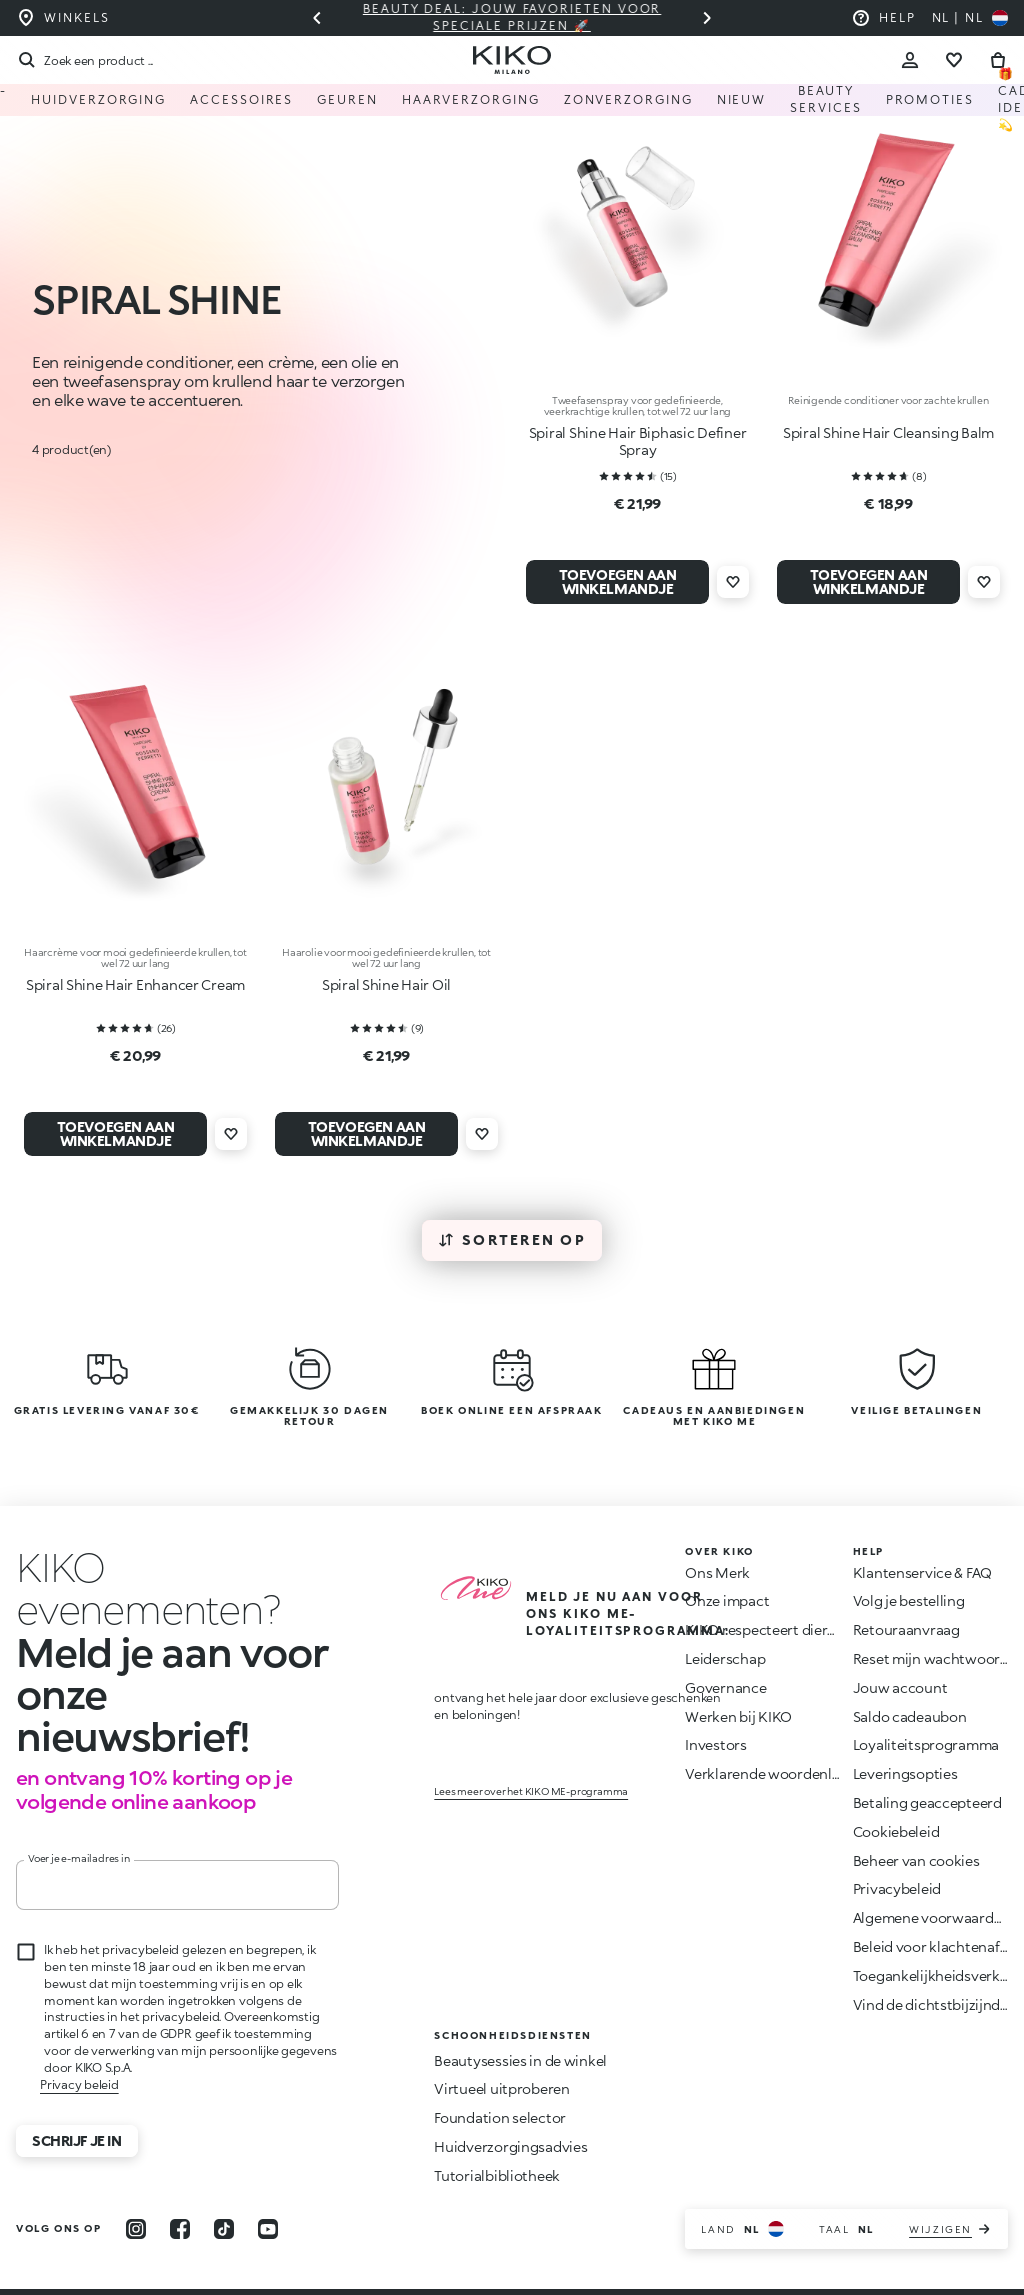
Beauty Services (825, 99)
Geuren (347, 99)
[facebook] (180, 2187)
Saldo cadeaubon (910, 1716)
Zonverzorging (628, 99)
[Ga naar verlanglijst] (954, 60)
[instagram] (136, 2187)
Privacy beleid (79, 2042)
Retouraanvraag (906, 1630)
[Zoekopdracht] (84, 60)
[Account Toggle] (910, 60)
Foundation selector (500, 2076)
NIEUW (742, 99)
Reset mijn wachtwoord (931, 1659)
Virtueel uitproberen (501, 2047)
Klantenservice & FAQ (922, 1572)
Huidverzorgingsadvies (510, 2104)
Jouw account (900, 1687)
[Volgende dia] (707, 18)
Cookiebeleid (896, 1831)
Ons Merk (717, 1572)
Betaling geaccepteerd (927, 1803)
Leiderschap (725, 1659)
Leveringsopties (905, 1774)
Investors (715, 1745)
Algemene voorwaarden (931, 1918)
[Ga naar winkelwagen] (998, 60)
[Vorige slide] (317, 18)
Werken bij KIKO (738, 1716)
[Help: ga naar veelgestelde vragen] (883, 18)
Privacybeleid (897, 1889)
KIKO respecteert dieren (764, 1630)
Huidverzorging (98, 99)
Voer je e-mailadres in (79, 1817)
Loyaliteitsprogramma (926, 1745)
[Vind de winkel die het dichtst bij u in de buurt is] (62, 18)
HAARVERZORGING (471, 99)
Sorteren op (512, 1239)
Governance (725, 1687)
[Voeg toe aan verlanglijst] (733, 582)
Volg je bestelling (909, 1601)
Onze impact (727, 1601)
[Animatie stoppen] (166, 1568)
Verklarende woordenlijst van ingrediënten (826, 1774)
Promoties (930, 99)
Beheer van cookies (916, 1861)
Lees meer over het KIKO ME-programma (531, 1777)
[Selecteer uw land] (970, 18)
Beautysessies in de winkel (520, 2018)
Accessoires (241, 99)
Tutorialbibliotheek (497, 2133)
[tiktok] (224, 2187)
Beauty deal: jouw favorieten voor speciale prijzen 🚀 (512, 17)
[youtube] (268, 2187)
